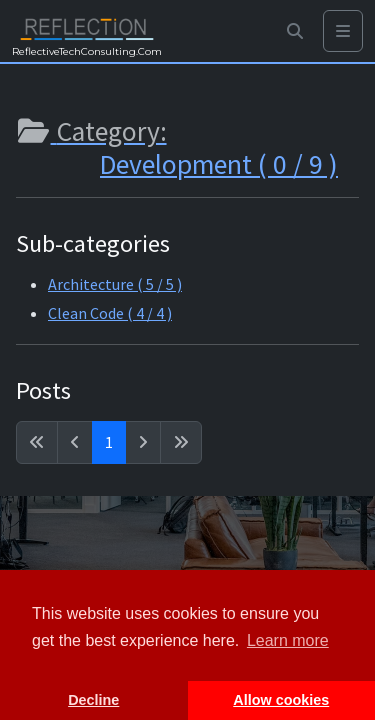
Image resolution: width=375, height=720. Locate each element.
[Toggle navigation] (343, 31)
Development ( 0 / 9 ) (219, 164)
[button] (295, 31)
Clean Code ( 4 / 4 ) (110, 313)
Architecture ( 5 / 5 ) (115, 284)
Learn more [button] (288, 640)
